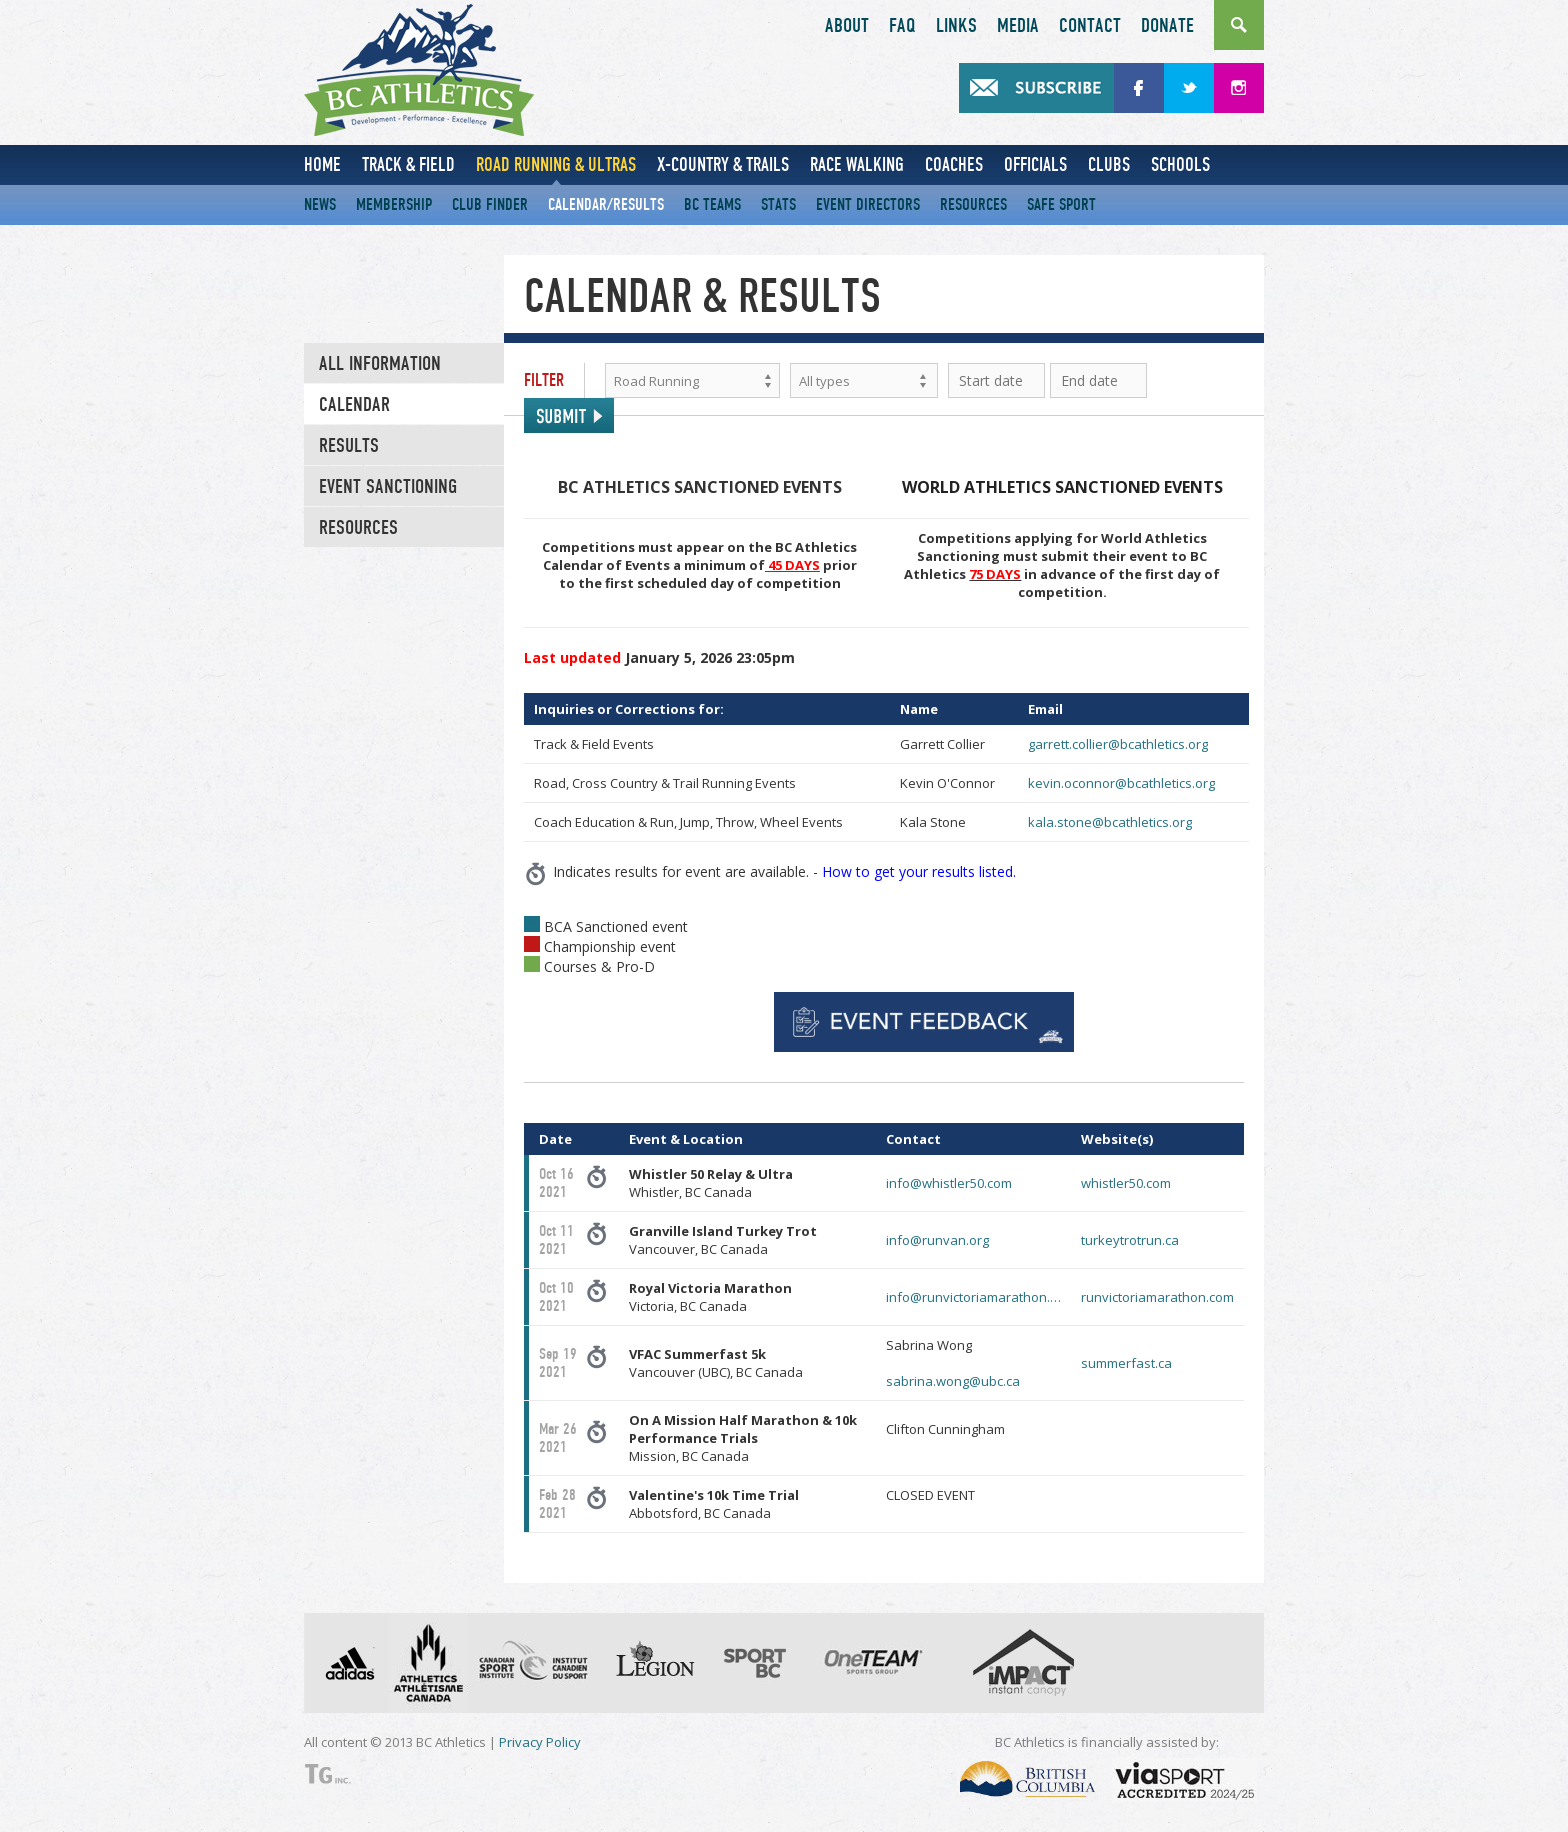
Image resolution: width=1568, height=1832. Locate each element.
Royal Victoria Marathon (710, 1288)
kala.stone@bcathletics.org (1110, 822)
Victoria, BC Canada (710, 1297)
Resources (973, 204)
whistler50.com (1126, 1183)
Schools (1180, 164)
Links (956, 26)
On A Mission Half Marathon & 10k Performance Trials (743, 1429)
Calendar (354, 405)
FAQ (902, 26)
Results (349, 446)
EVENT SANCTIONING (388, 487)
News (320, 204)
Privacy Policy (540, 1742)
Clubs (1109, 164)
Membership (394, 204)
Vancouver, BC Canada (723, 1240)
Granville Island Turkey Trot (723, 1231)
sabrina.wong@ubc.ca (953, 1381)
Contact (1090, 26)
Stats (778, 204)
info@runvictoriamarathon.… (973, 1297)
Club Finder (490, 204)
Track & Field (408, 164)
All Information (380, 364)
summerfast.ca (1126, 1363)
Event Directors (868, 204)
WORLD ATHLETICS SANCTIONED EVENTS (1062, 487)
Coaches (954, 164)
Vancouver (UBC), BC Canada (716, 1363)
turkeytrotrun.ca (1130, 1240)
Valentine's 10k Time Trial (714, 1495)
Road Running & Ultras (556, 164)
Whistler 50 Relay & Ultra (711, 1174)
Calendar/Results (606, 204)
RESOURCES (358, 528)
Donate (1167, 26)
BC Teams (712, 204)
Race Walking (857, 164)
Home (322, 164)
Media (1018, 26)
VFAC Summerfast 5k (697, 1354)
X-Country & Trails (723, 164)
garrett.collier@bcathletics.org (1118, 744)
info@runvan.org (937, 1240)
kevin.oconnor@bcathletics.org (1121, 783)
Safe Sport (1061, 204)
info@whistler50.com (949, 1183)
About (847, 26)
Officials (1035, 164)
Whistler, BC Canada (711, 1183)
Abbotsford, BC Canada (714, 1504)
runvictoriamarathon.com (1157, 1297)
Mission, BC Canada (743, 1438)
